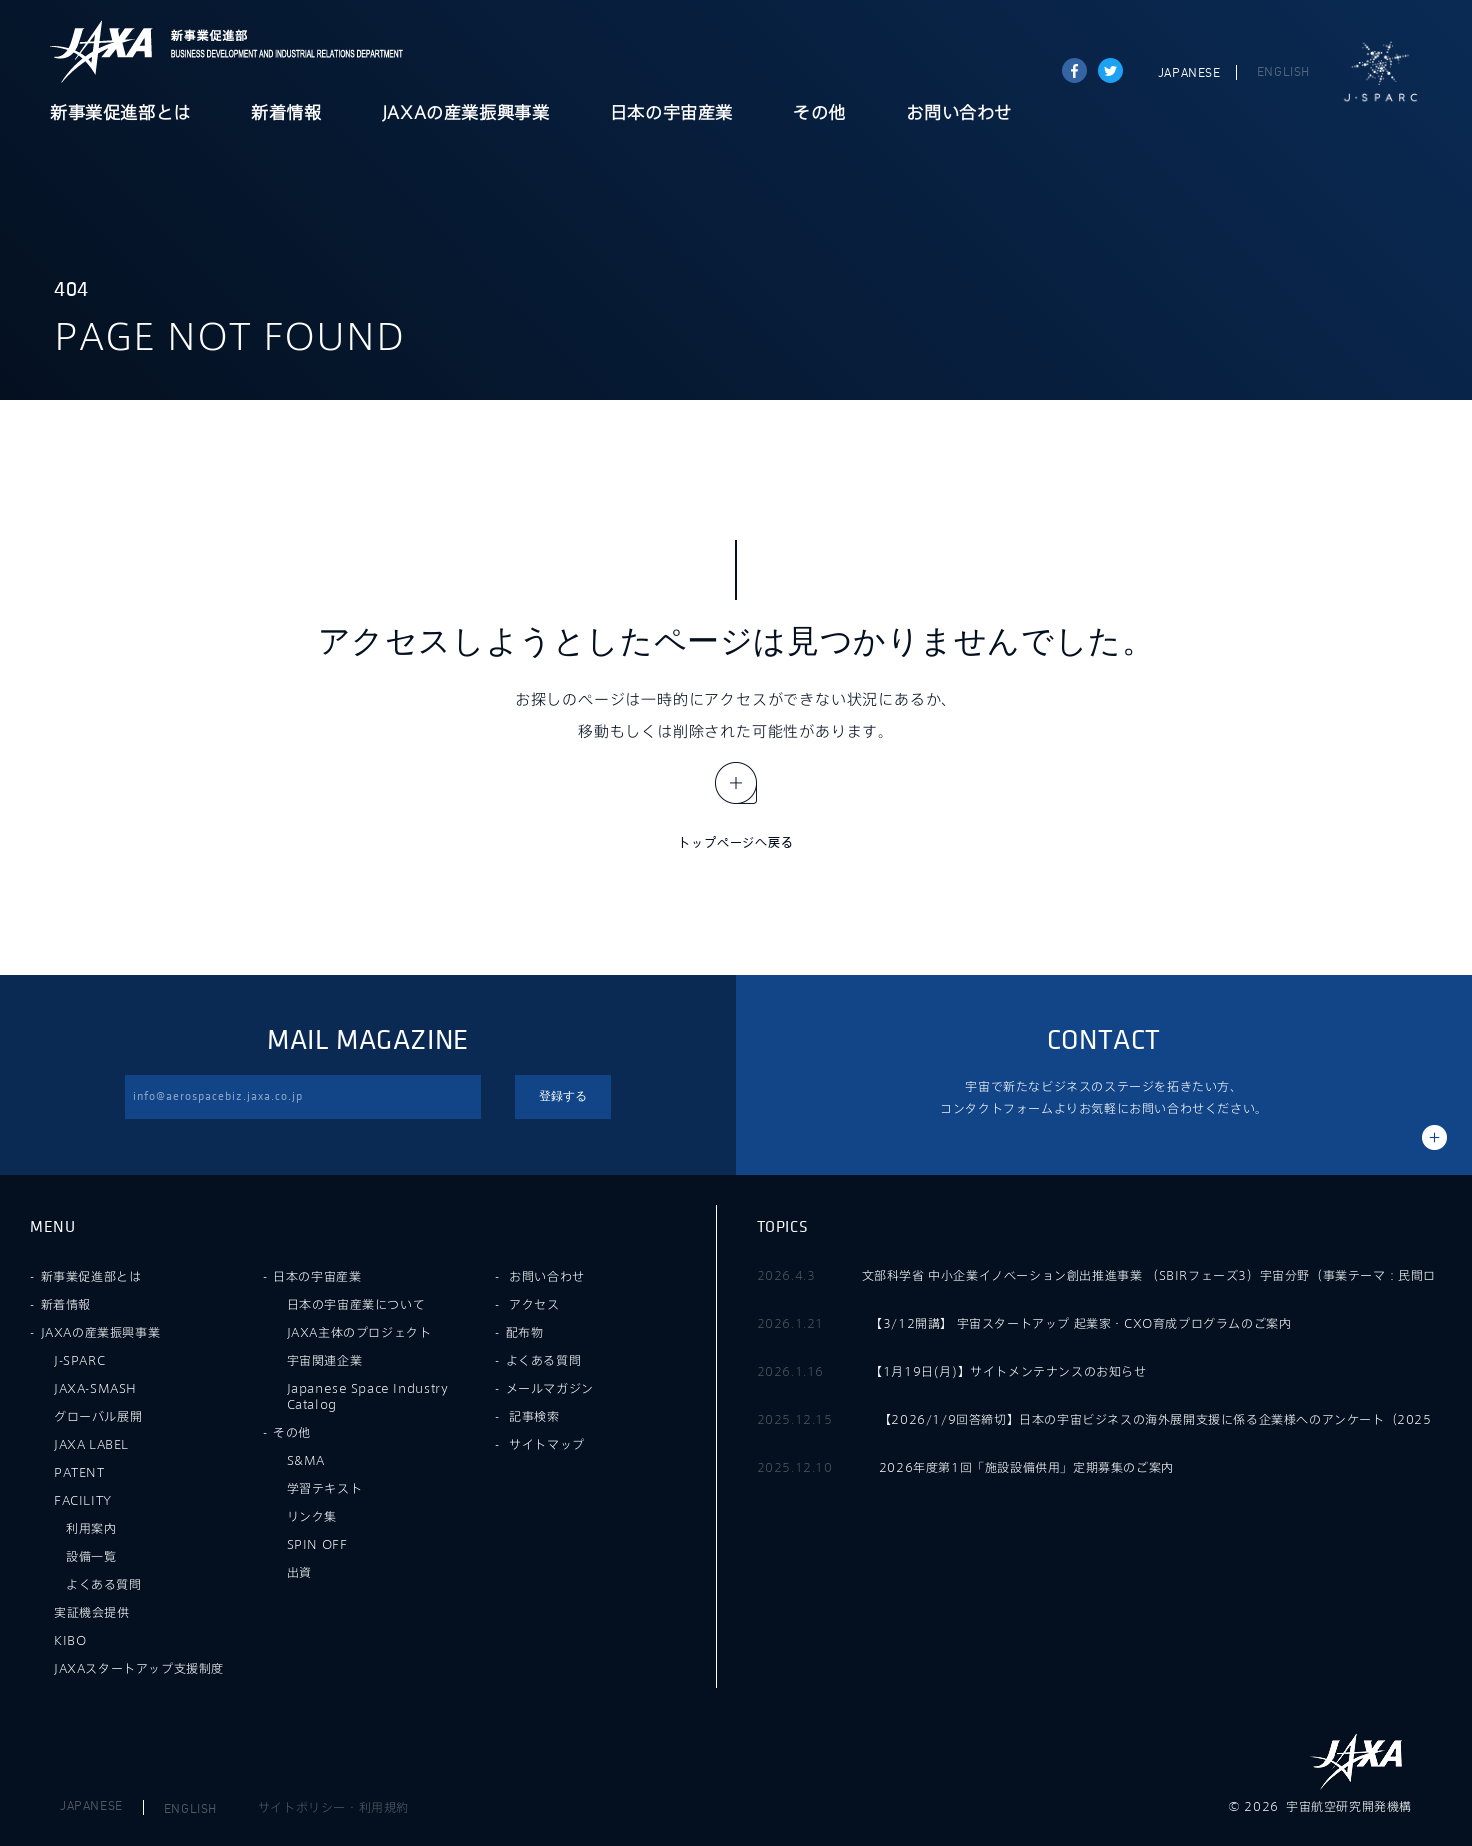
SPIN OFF (317, 1544)
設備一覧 (91, 1556)
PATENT (79, 1472)
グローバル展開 (98, 1416)
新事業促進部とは (120, 114)
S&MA (306, 1460)
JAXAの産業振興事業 (466, 114)
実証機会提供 (92, 1612)
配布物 (525, 1332)
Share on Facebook (1074, 70)
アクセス (534, 1304)
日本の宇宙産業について (356, 1304)
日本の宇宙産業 (671, 114)
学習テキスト (325, 1488)
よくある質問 (104, 1584)
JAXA (102, 51)
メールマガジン (550, 1388)
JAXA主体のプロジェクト (359, 1332)
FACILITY (83, 1500)
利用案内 (91, 1528)
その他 (819, 114)
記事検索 (534, 1416)
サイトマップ (547, 1444)
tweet (1110, 70)
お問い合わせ (959, 114)
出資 (299, 1572)
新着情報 (286, 114)
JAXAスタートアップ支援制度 (139, 1668)
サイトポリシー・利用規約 (333, 1807)
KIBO (70, 1640)
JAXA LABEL (91, 1444)
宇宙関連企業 (325, 1360)
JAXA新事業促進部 (281, 51)
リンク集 (312, 1516)
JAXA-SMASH (95, 1388)
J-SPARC (1381, 72)
